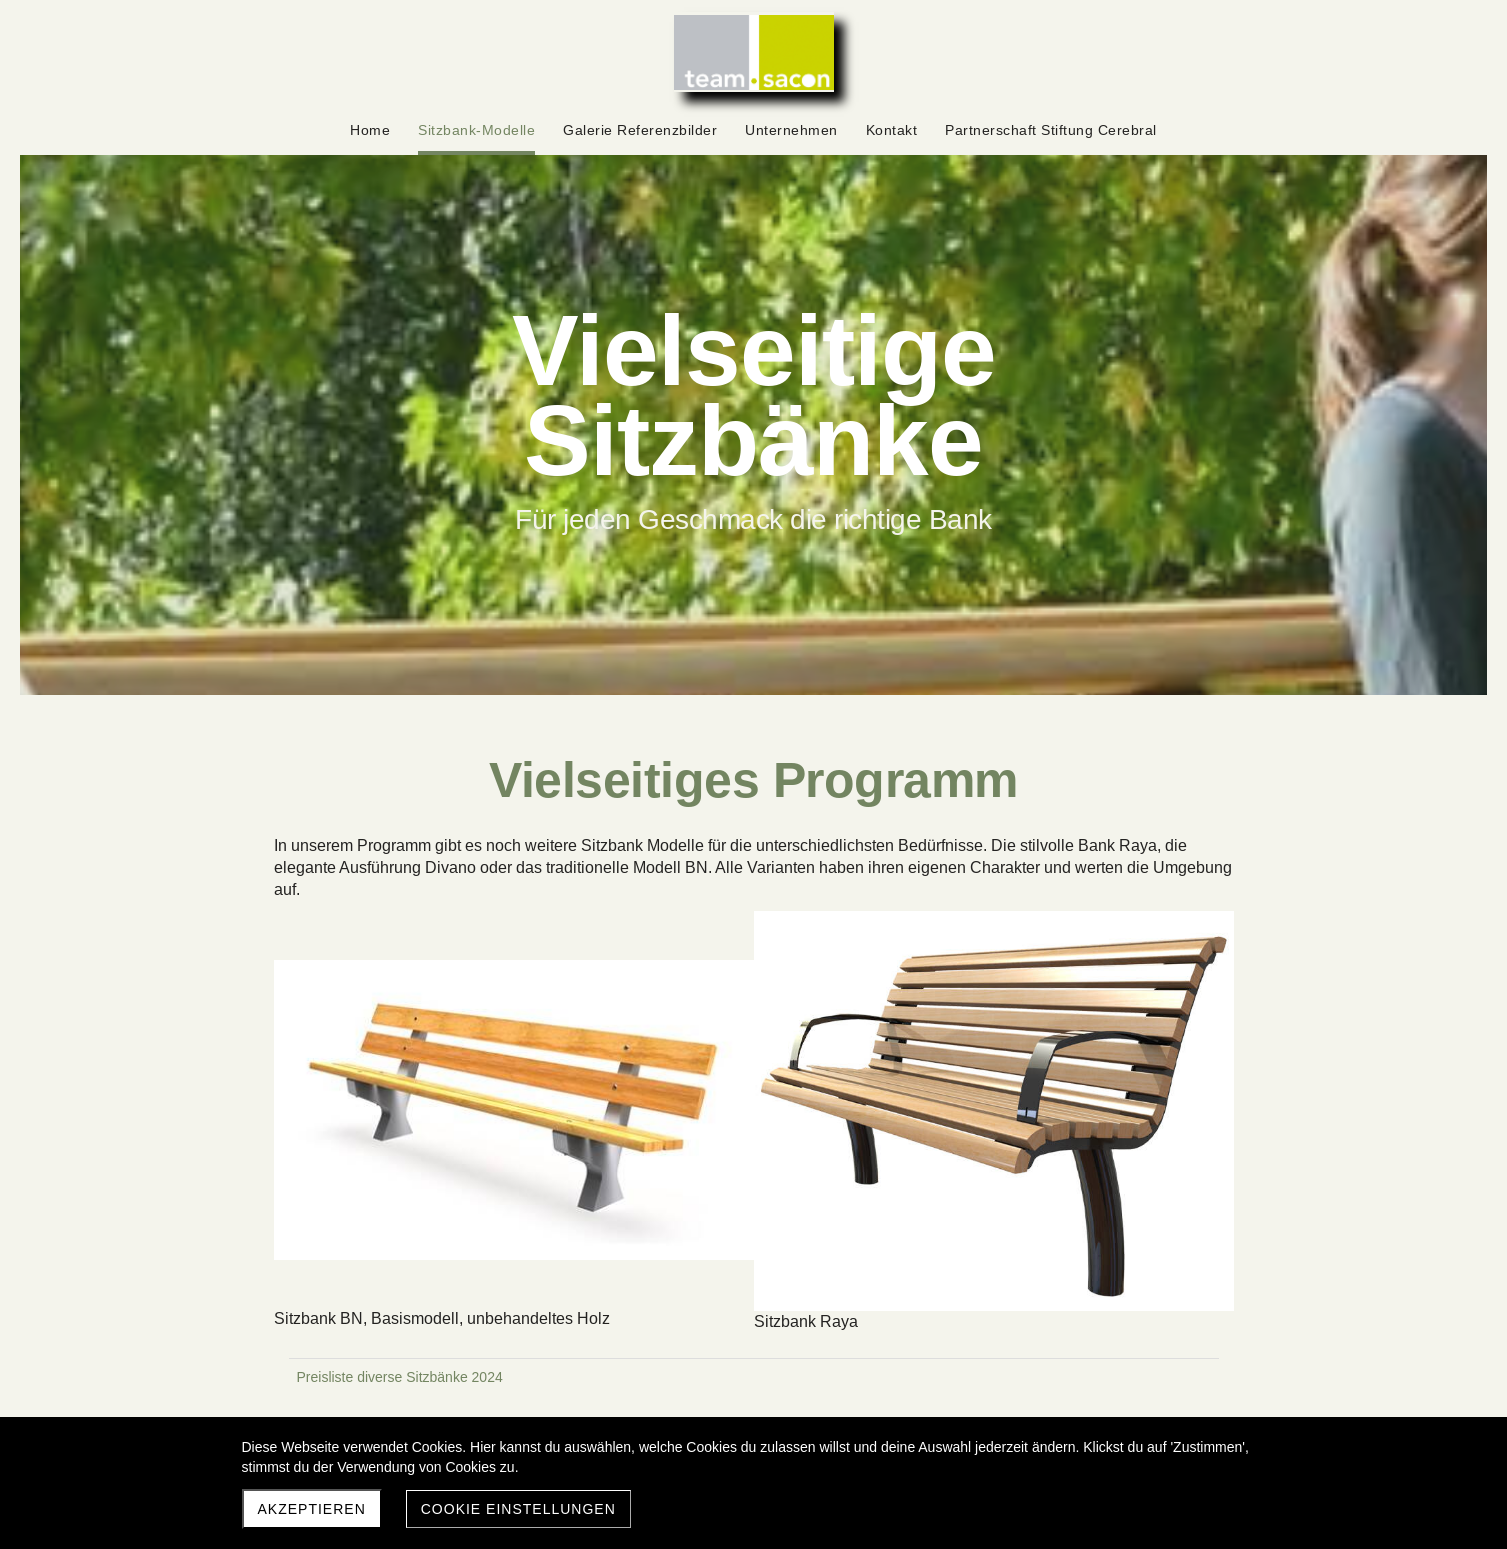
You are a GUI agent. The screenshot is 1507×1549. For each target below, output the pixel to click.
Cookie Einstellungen (518, 1509)
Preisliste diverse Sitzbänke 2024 (400, 1377)
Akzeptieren (312, 1509)
